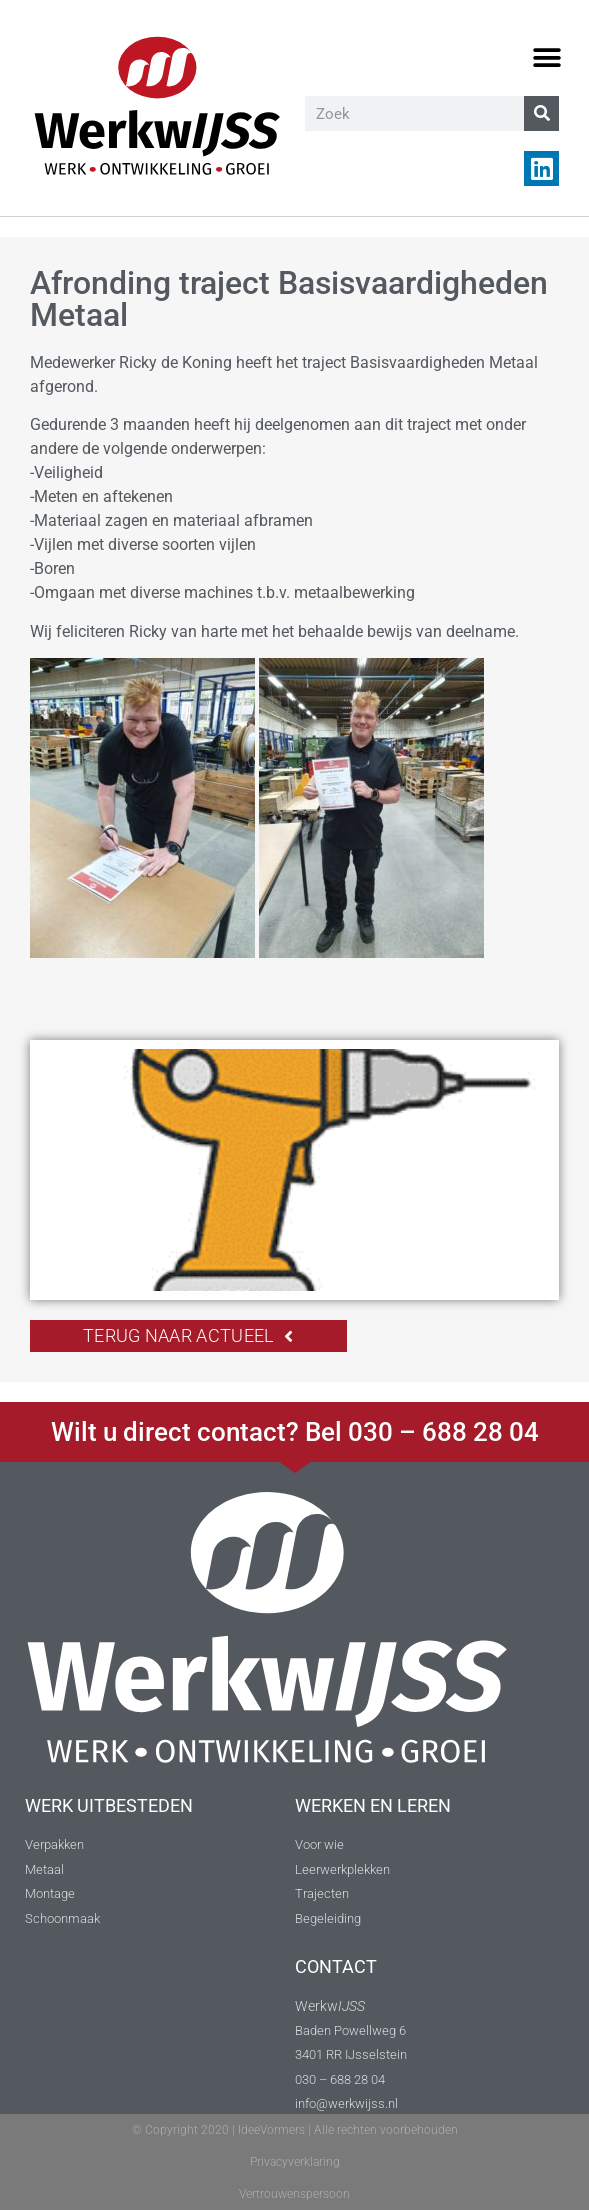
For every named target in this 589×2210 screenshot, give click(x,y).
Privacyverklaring (295, 2162)
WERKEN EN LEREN (373, 1805)
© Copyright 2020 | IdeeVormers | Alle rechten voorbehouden (295, 2130)
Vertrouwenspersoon (294, 2194)
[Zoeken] (541, 113)
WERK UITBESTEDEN (109, 1805)
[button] (546, 57)
